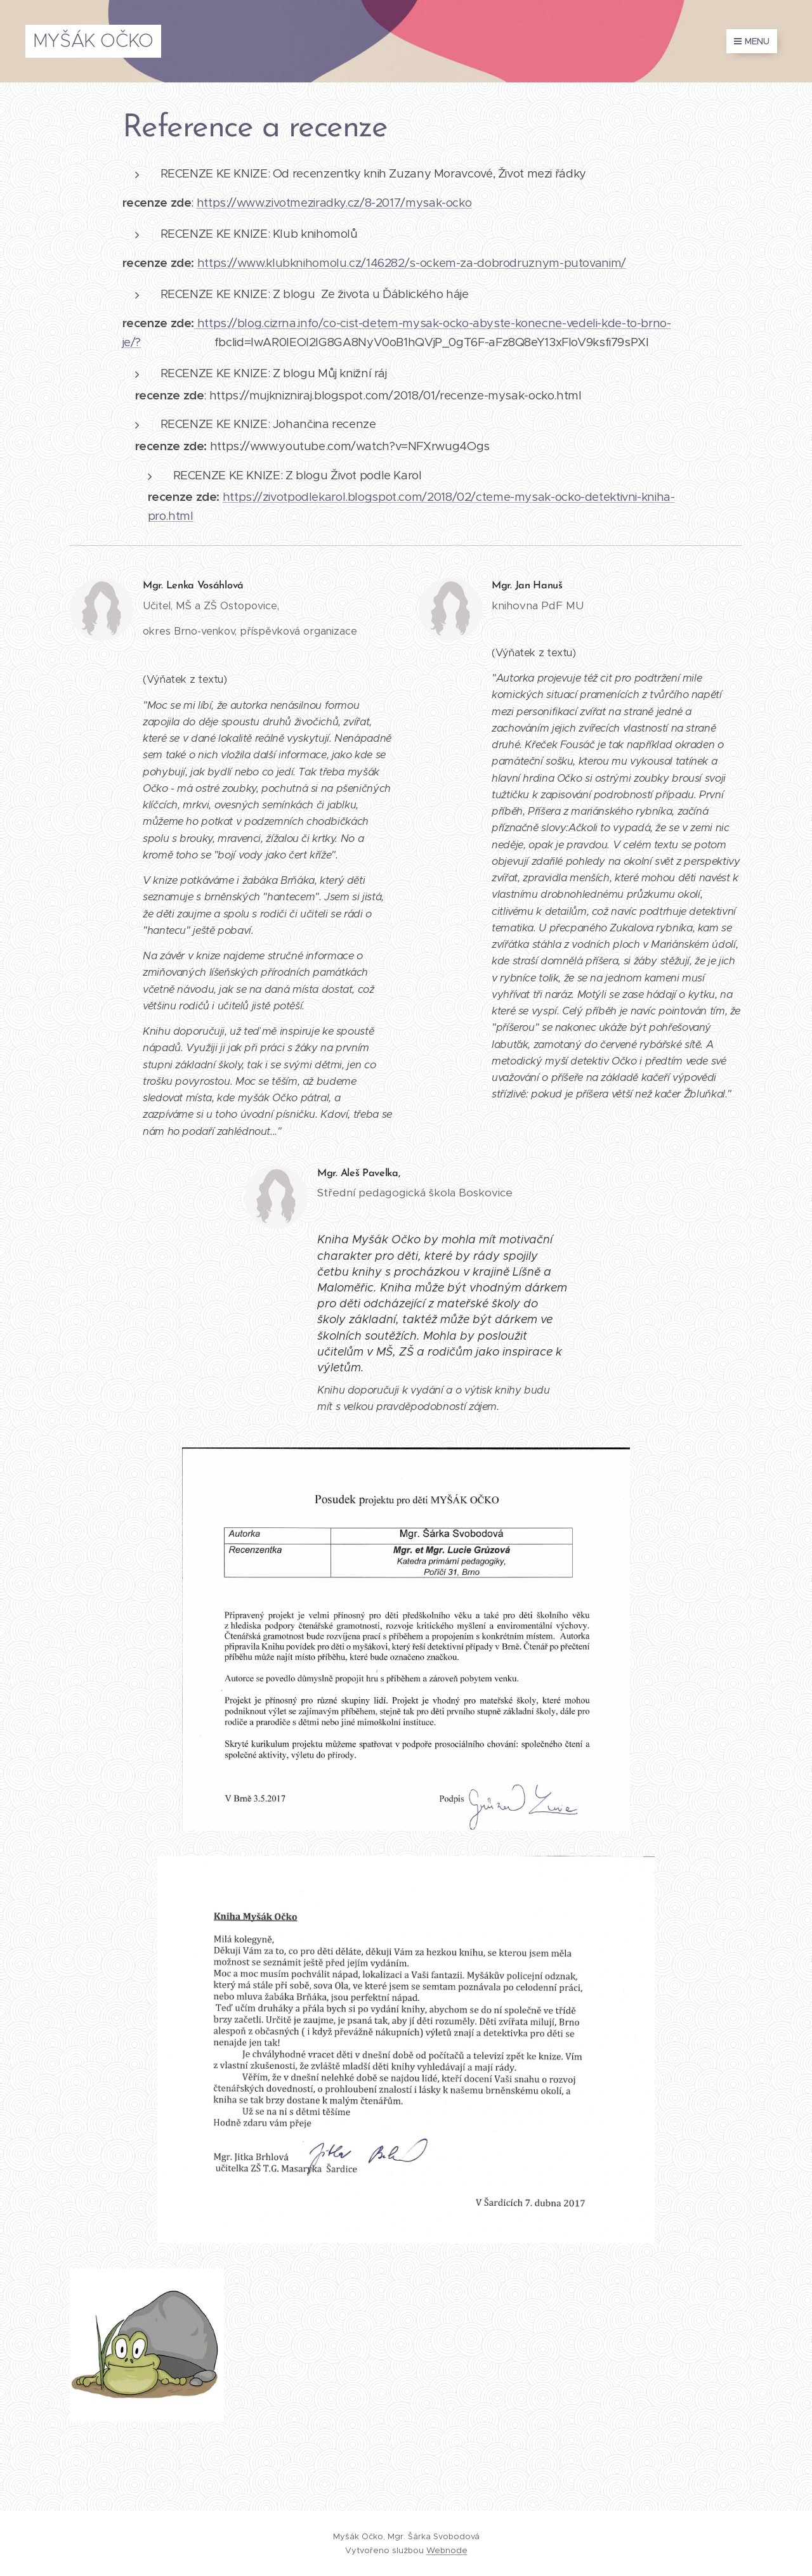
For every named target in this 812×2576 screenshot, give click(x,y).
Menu (751, 41)
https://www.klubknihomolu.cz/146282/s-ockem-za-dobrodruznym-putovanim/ (411, 263)
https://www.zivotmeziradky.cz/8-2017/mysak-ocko (334, 202)
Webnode (447, 2550)
